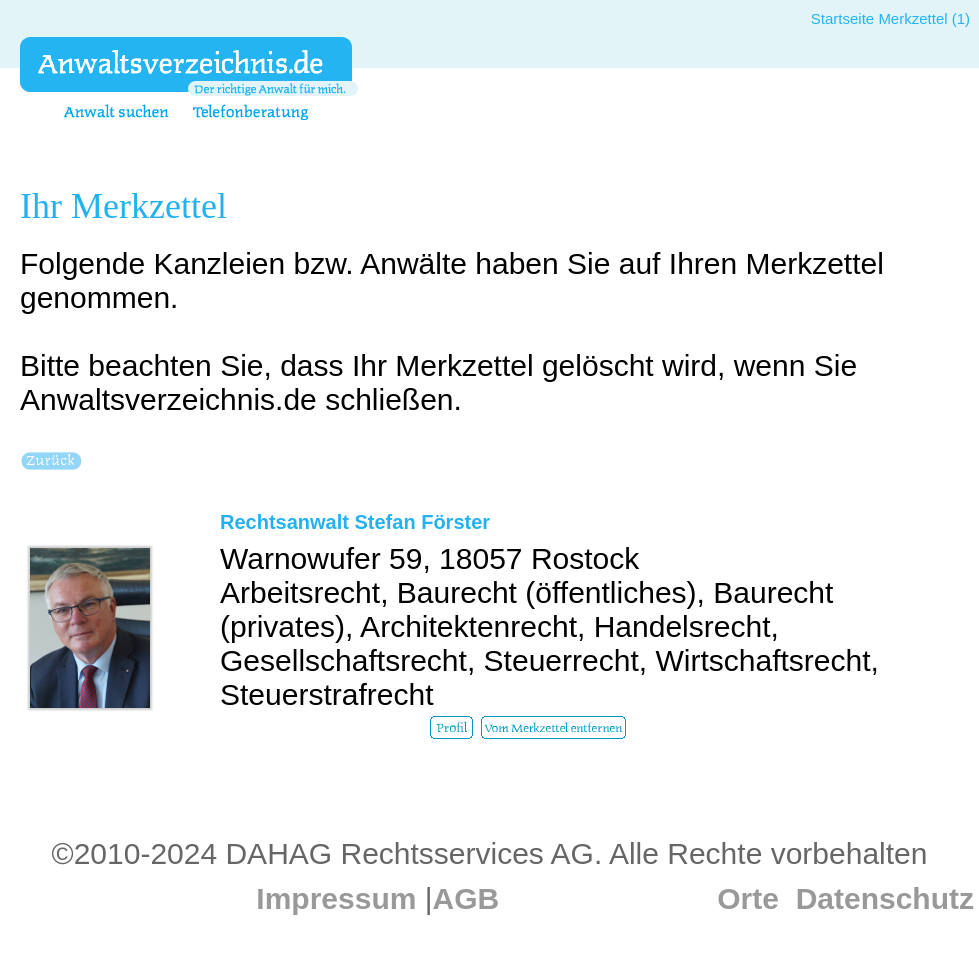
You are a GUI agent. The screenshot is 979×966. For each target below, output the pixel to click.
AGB (466, 898)
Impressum (336, 898)
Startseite (842, 18)
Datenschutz (885, 898)
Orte (748, 898)
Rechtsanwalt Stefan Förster (355, 522)
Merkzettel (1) (924, 18)
